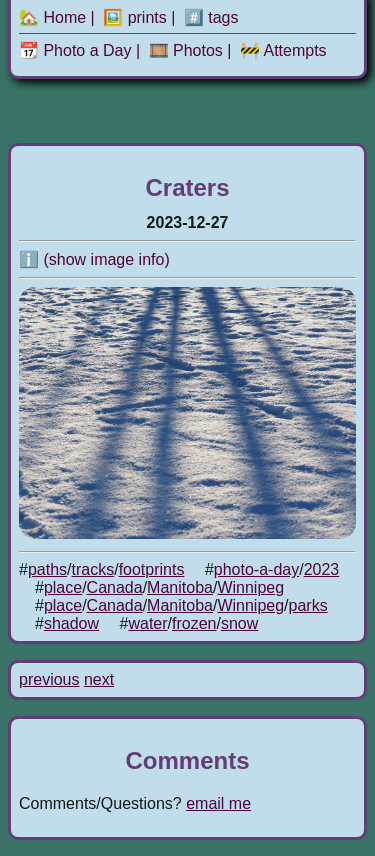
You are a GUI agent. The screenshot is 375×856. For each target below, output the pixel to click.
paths (47, 569)
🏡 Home (52, 17)
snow (239, 623)
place (63, 587)
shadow (71, 623)
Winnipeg (250, 587)
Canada (115, 587)
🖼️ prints (135, 17)
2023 (322, 569)
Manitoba (180, 587)
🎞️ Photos (186, 50)
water (147, 623)
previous (49, 679)
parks (308, 605)
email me (218, 803)
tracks (93, 569)
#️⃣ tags (211, 17)
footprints (152, 569)
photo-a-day (256, 569)
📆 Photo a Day (75, 50)
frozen (194, 623)
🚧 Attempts (283, 50)
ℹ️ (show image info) (94, 259)
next (99, 679)
